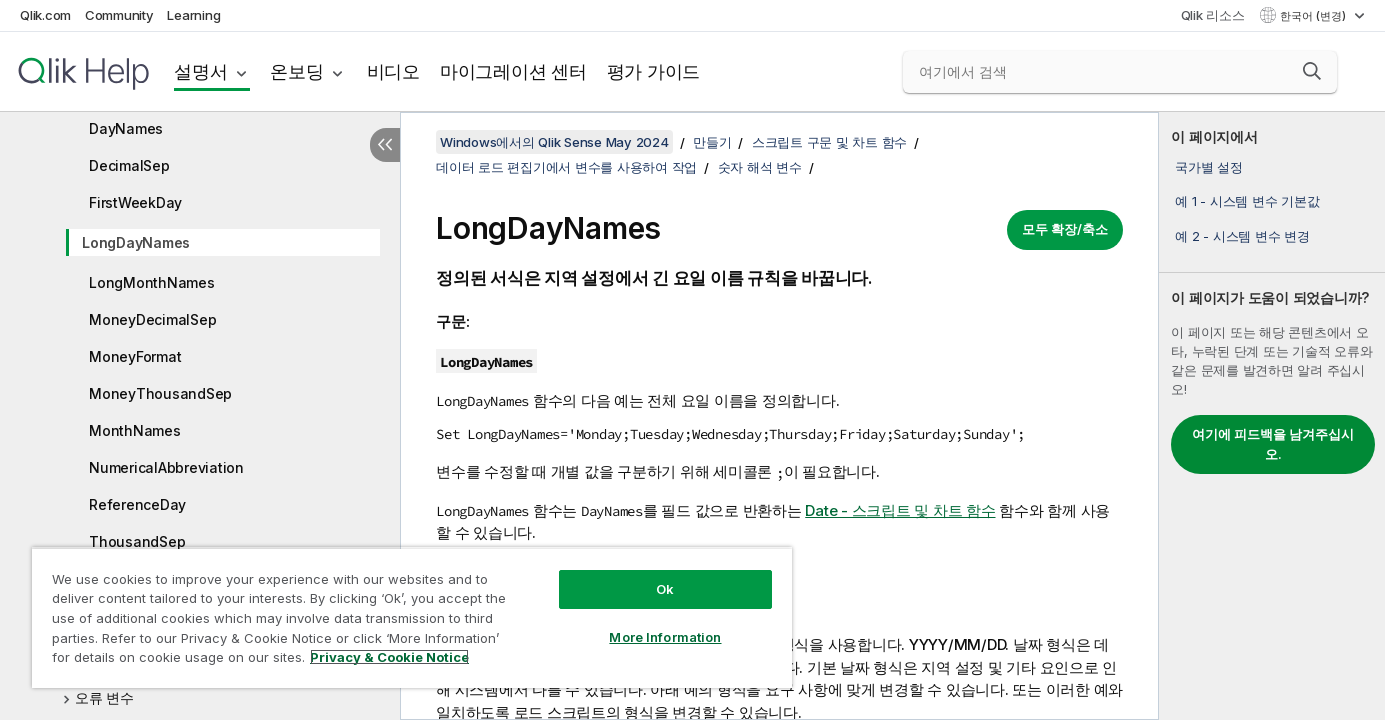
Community (119, 15)
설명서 (200, 71)
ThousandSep (137, 541)
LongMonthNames (152, 282)
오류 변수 (104, 697)
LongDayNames (136, 242)
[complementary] (1272, 416)
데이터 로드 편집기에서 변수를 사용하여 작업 (566, 167)
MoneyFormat (135, 356)
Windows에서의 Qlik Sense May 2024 (554, 142)
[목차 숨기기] (385, 145)
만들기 (712, 142)
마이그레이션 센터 (513, 71)
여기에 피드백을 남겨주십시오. (1273, 444)
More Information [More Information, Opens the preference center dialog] (665, 637)
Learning (193, 15)
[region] (412, 617)
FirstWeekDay (135, 202)
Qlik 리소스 (1213, 15)
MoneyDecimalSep (152, 319)
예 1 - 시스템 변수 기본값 (1247, 201)
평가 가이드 (654, 71)
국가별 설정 (1209, 167)
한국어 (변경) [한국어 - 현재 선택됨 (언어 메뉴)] (1314, 16)
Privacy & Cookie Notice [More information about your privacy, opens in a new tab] (389, 657)
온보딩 (296, 71)
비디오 (393, 71)
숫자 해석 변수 (760, 167)
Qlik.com (45, 15)
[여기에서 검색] (1120, 72)
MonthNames (135, 430)
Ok (665, 589)
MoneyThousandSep (160, 393)
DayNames (126, 128)
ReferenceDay (137, 504)
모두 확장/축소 (1065, 229)
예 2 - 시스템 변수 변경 (1242, 236)
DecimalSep (129, 165)
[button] (1312, 71)
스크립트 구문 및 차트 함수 (829, 142)
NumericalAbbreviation (166, 467)
